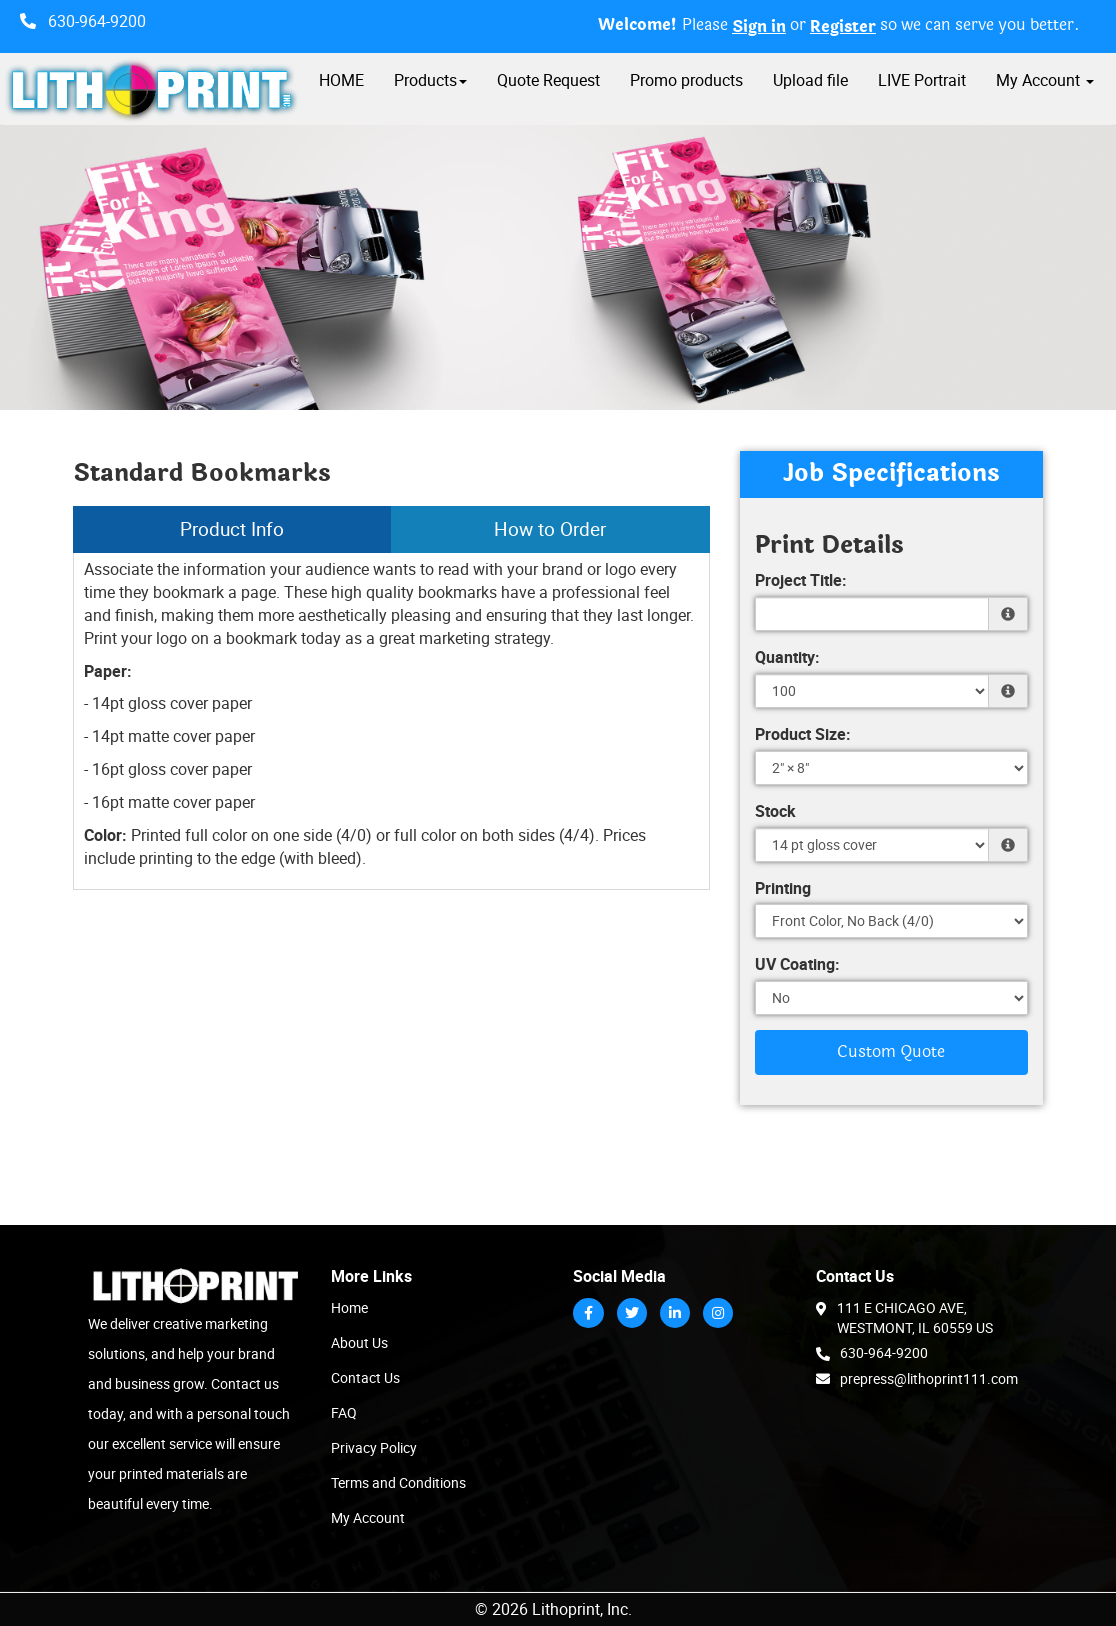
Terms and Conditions (398, 1482)
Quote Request (548, 80)
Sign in (759, 27)
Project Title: (801, 580)
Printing (783, 888)
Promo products (686, 80)
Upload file (810, 80)
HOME (341, 80)
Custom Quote (891, 1052)
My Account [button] (1045, 80)
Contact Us (365, 1377)
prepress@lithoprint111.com (917, 1378)
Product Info (232, 529)
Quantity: (787, 657)
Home (349, 1307)
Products (430, 80)
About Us (359, 1342)
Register (843, 27)
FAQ (344, 1412)
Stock (775, 811)
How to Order (550, 529)
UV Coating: (797, 964)
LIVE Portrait (922, 80)
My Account (368, 1517)
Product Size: (803, 734)
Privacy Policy (374, 1447)
